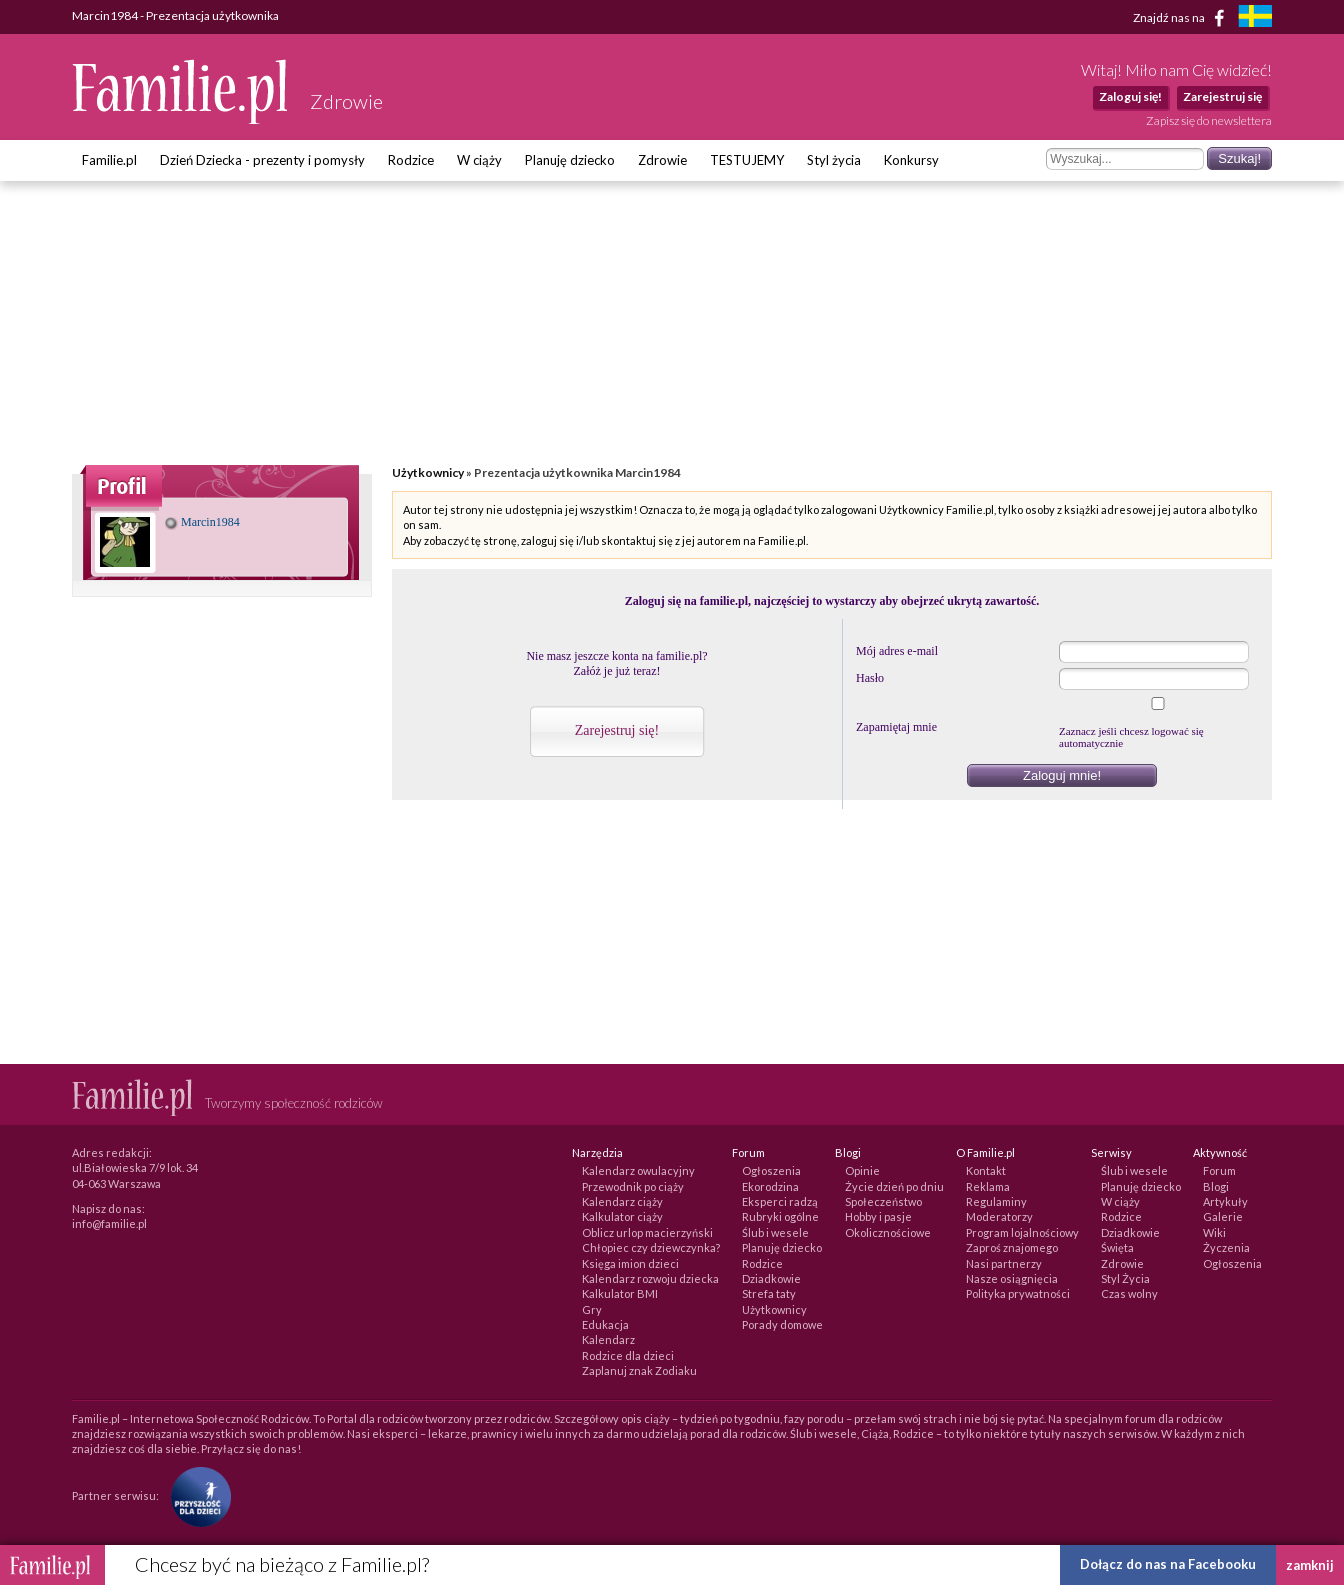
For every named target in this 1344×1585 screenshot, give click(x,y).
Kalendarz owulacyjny (638, 1170)
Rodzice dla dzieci (628, 1355)
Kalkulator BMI (620, 1293)
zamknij (1310, 1565)
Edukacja (605, 1324)
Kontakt (986, 1170)
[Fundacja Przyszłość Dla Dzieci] (196, 1495)
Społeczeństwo (883, 1201)
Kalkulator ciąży (622, 1216)
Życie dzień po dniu (894, 1186)
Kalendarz (608, 1339)
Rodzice (411, 160)
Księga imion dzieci (630, 1263)
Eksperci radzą (780, 1201)
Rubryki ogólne (780, 1216)
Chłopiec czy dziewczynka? (651, 1247)
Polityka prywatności (1018, 1293)
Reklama (988, 1186)
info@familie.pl (109, 1223)
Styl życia (834, 160)
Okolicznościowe (888, 1232)
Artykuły (1225, 1201)
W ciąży (479, 160)
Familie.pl (109, 160)
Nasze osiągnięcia (1012, 1278)
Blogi (1216, 1186)
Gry (592, 1309)
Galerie (1223, 1216)
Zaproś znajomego (1012, 1247)
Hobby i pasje (878, 1216)
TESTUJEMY (747, 160)
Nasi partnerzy (1004, 1263)
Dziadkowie (771, 1278)
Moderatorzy (999, 1216)
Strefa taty (769, 1293)
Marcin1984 (202, 522)
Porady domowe (782, 1324)
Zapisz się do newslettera (1209, 120)
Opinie (862, 1170)
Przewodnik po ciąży (633, 1186)
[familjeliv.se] (1255, 18)
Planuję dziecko (570, 160)
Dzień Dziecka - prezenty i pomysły (262, 160)
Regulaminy (996, 1201)
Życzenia (1226, 1247)
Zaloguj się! (1130, 96)
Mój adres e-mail (897, 651)
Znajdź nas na (1182, 18)
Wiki (1214, 1232)
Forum (1219, 1170)
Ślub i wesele (775, 1232)
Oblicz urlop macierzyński (647, 1232)
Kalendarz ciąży (622, 1201)
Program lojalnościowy (1022, 1232)
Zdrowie (662, 160)
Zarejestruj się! (617, 730)
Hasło (870, 678)
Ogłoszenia (771, 1170)
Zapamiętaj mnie (896, 727)
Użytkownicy (428, 472)
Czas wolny (1129, 1293)
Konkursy (911, 160)
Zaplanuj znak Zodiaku (639, 1370)
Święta (1117, 1247)
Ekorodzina (770, 1186)
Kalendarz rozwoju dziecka (650, 1278)
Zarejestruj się (1222, 96)
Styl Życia (1125, 1278)
